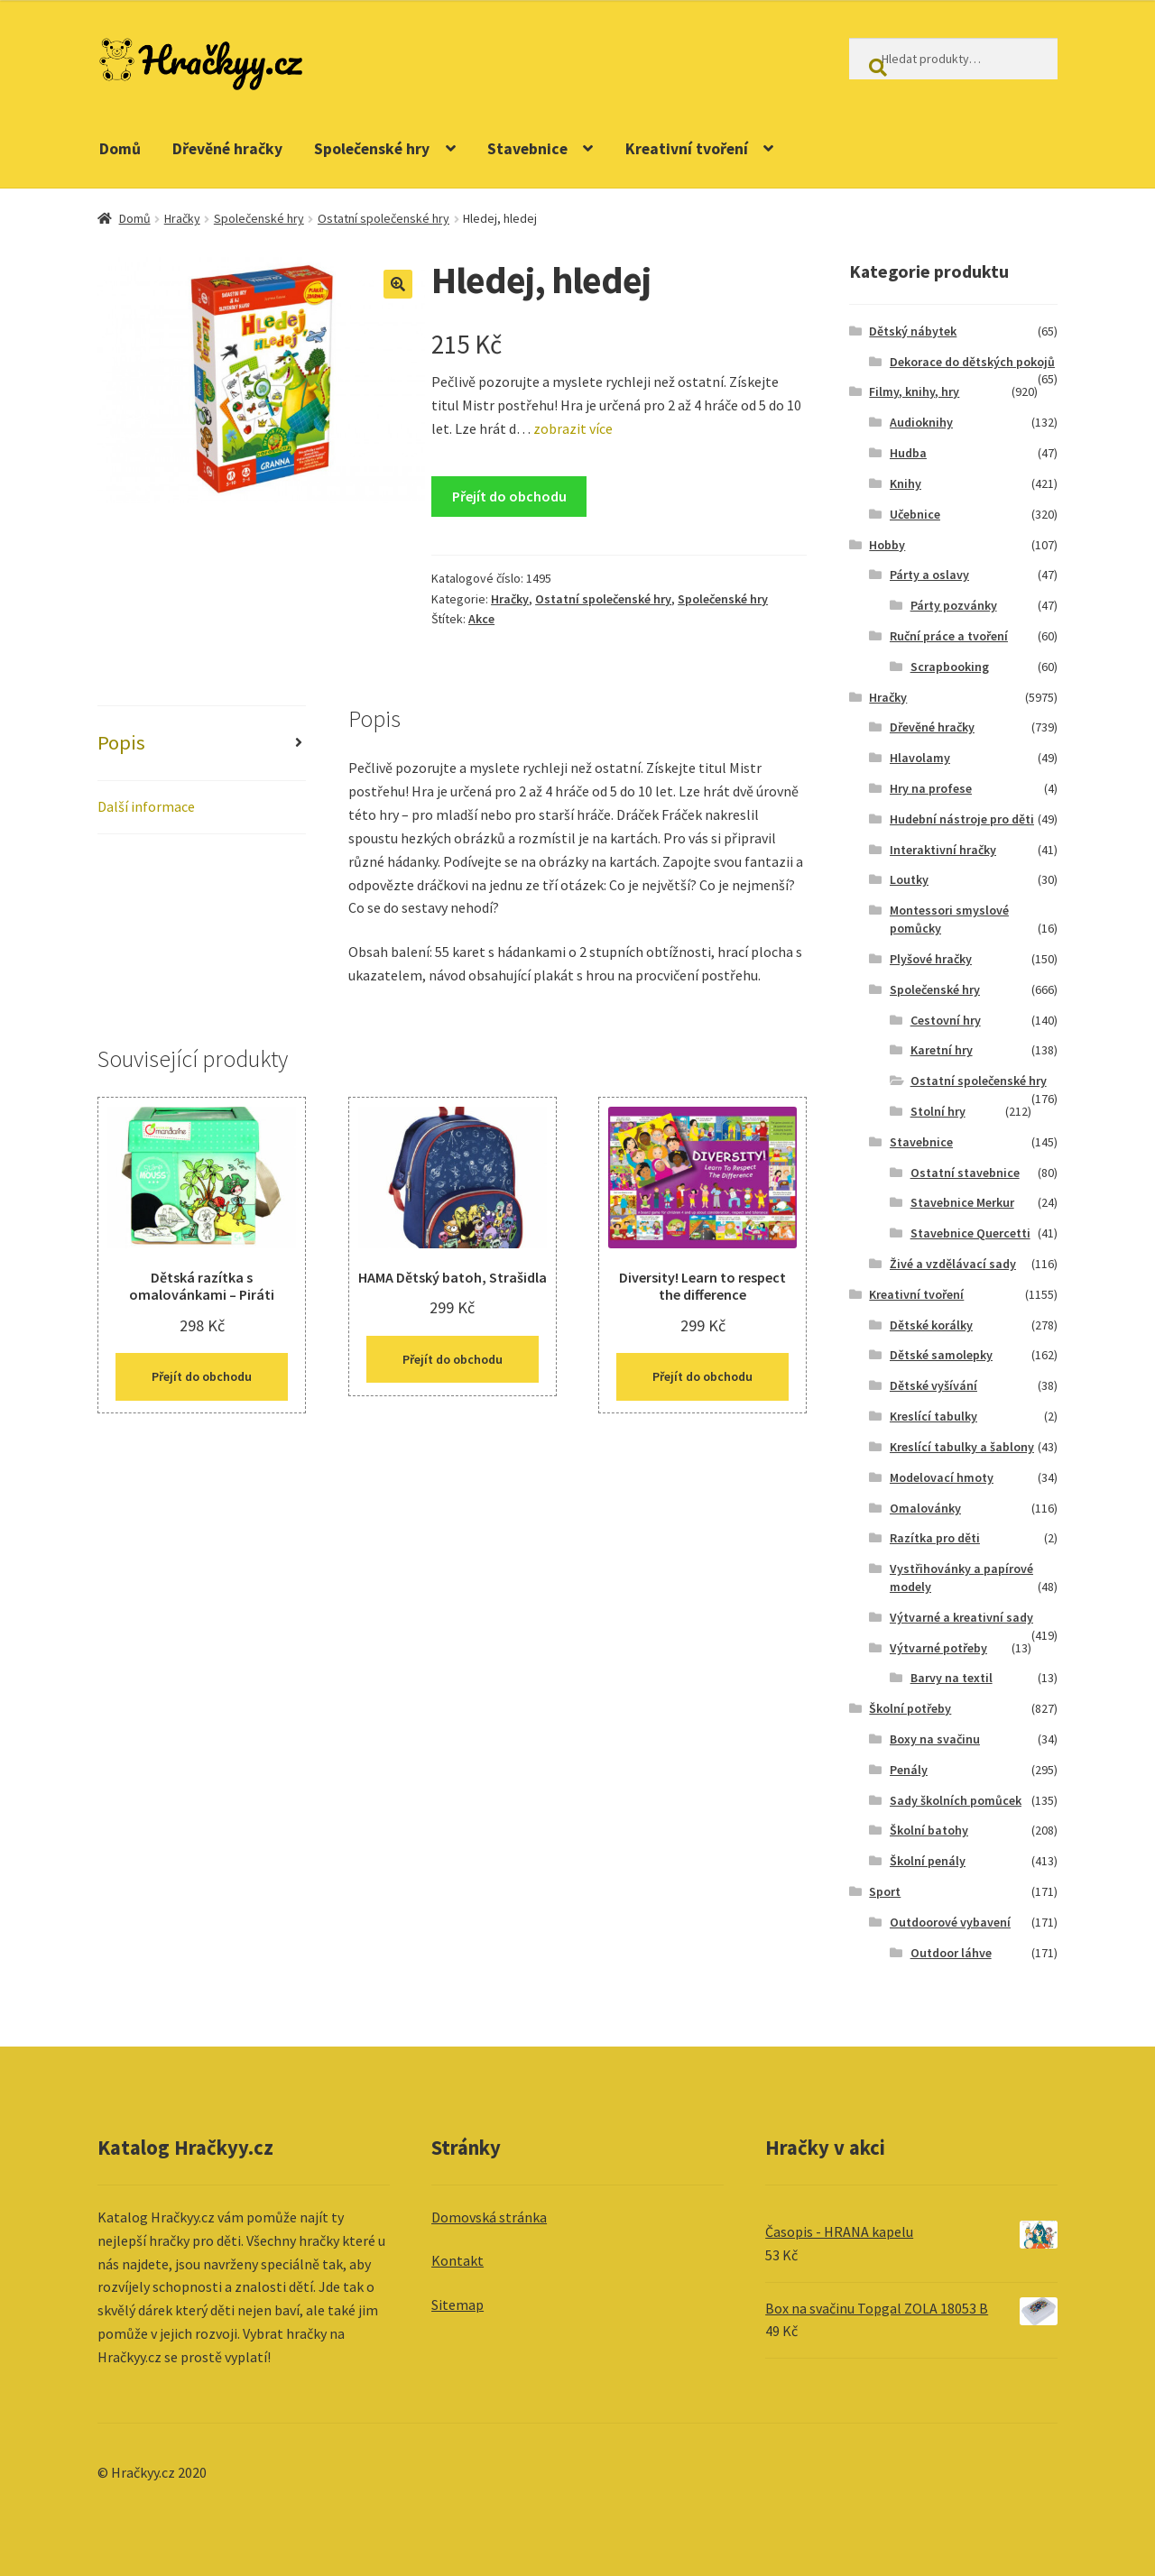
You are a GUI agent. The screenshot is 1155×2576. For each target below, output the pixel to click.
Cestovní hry (945, 1020)
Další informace (146, 806)
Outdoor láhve (951, 1953)
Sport (885, 1891)
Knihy (905, 483)
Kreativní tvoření (686, 149)
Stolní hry (938, 1111)
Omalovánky (925, 1508)
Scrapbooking (949, 666)
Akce (481, 619)
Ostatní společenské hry (383, 218)
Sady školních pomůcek (955, 1800)
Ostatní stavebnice (965, 1172)
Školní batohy (929, 1830)
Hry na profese (931, 788)
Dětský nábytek (912, 331)
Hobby (887, 545)
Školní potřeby (910, 1708)
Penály (909, 1770)
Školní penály (928, 1861)
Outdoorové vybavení (950, 1922)
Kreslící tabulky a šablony (962, 1447)
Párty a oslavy (929, 574)
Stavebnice (527, 149)
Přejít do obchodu (509, 496)
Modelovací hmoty (941, 1477)
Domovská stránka (489, 2217)
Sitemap (457, 2304)
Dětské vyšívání (933, 1385)
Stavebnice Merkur (962, 1202)
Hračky (182, 218)
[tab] (201, 743)
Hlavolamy (920, 758)
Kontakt (457, 2260)
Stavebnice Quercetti (970, 1233)
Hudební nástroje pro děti (962, 819)
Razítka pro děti (935, 1538)
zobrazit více (572, 428)
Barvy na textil (951, 1678)
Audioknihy (921, 422)
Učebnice (915, 514)
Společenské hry (372, 149)
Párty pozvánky (953, 605)
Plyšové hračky (931, 959)
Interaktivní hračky (943, 850)
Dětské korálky (931, 1325)
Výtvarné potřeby (938, 1648)
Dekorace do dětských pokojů (972, 362)
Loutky (909, 879)
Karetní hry (941, 1050)
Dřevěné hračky (227, 149)
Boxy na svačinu (935, 1739)
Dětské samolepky (941, 1355)
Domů (120, 149)
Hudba (908, 453)
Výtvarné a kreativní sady (961, 1617)
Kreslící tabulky (933, 1416)
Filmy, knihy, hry (914, 391)
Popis (121, 742)
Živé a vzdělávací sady (953, 1264)
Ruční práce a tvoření (949, 636)
